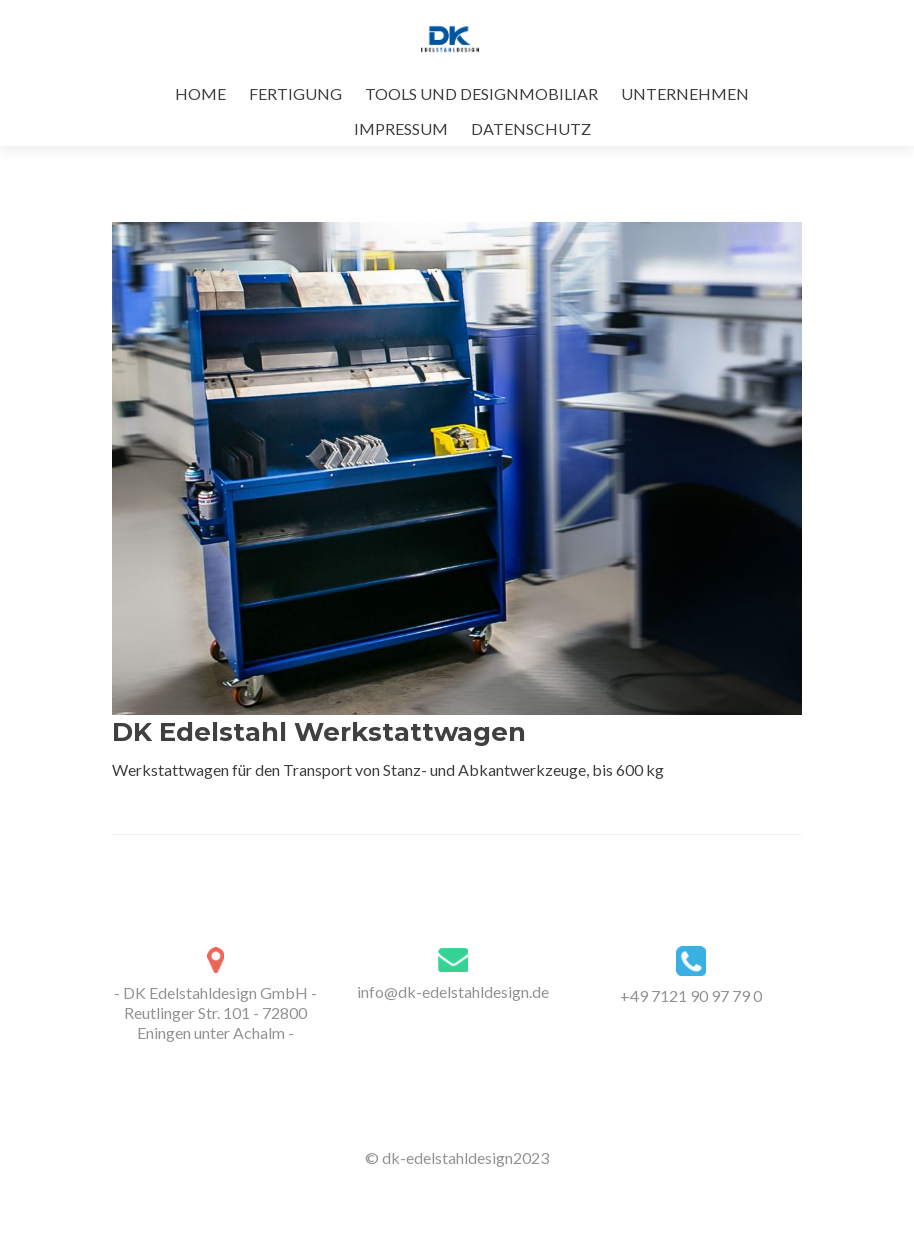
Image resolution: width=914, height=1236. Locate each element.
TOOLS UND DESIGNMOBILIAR (481, 93)
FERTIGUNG (295, 93)
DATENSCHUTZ (531, 128)
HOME (200, 93)
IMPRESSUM (401, 128)
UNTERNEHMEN (685, 93)
